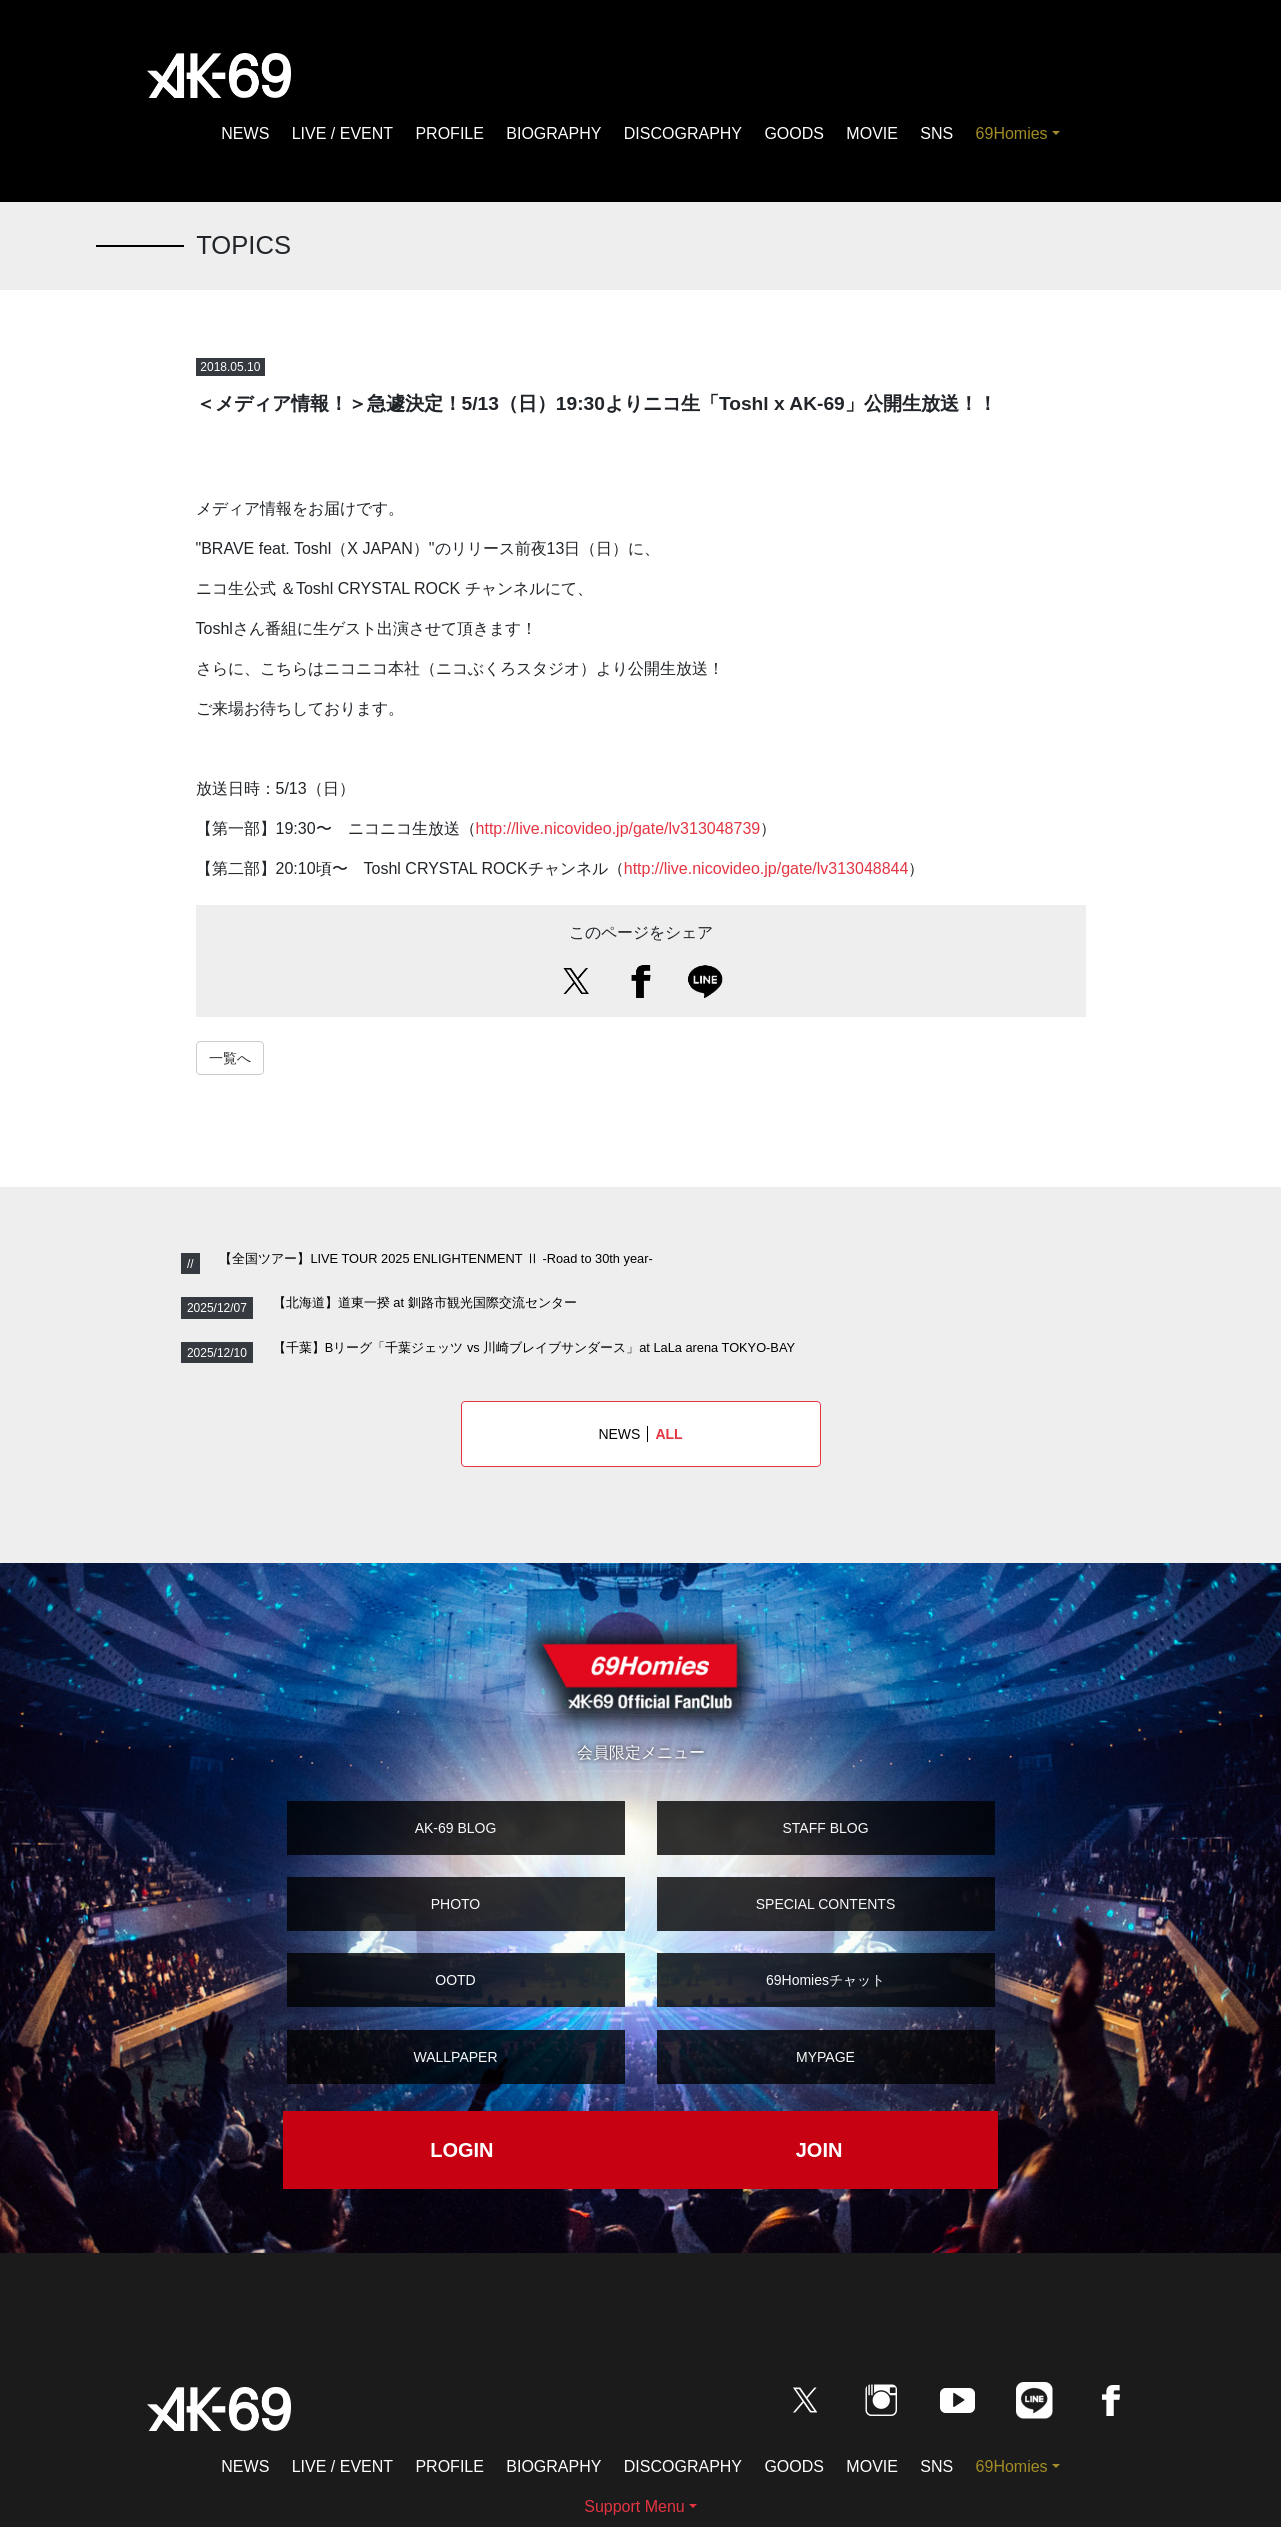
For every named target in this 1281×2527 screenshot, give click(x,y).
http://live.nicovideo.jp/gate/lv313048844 (766, 868)
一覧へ (230, 1058)
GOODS (794, 133)
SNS (936, 133)
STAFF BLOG (825, 1828)
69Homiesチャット (825, 1980)
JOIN (819, 2150)
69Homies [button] (1012, 133)
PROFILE (449, 133)
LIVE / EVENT (342, 133)
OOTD (455, 1980)
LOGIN (461, 2150)
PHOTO (456, 1904)
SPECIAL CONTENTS (826, 1904)
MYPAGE (825, 2057)
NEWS (245, 133)
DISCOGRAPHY (683, 133)
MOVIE (872, 133)
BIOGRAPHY (553, 133)
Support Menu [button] (634, 2506)
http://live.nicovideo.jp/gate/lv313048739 (618, 828)
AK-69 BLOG (456, 1828)
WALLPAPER (455, 2057)
